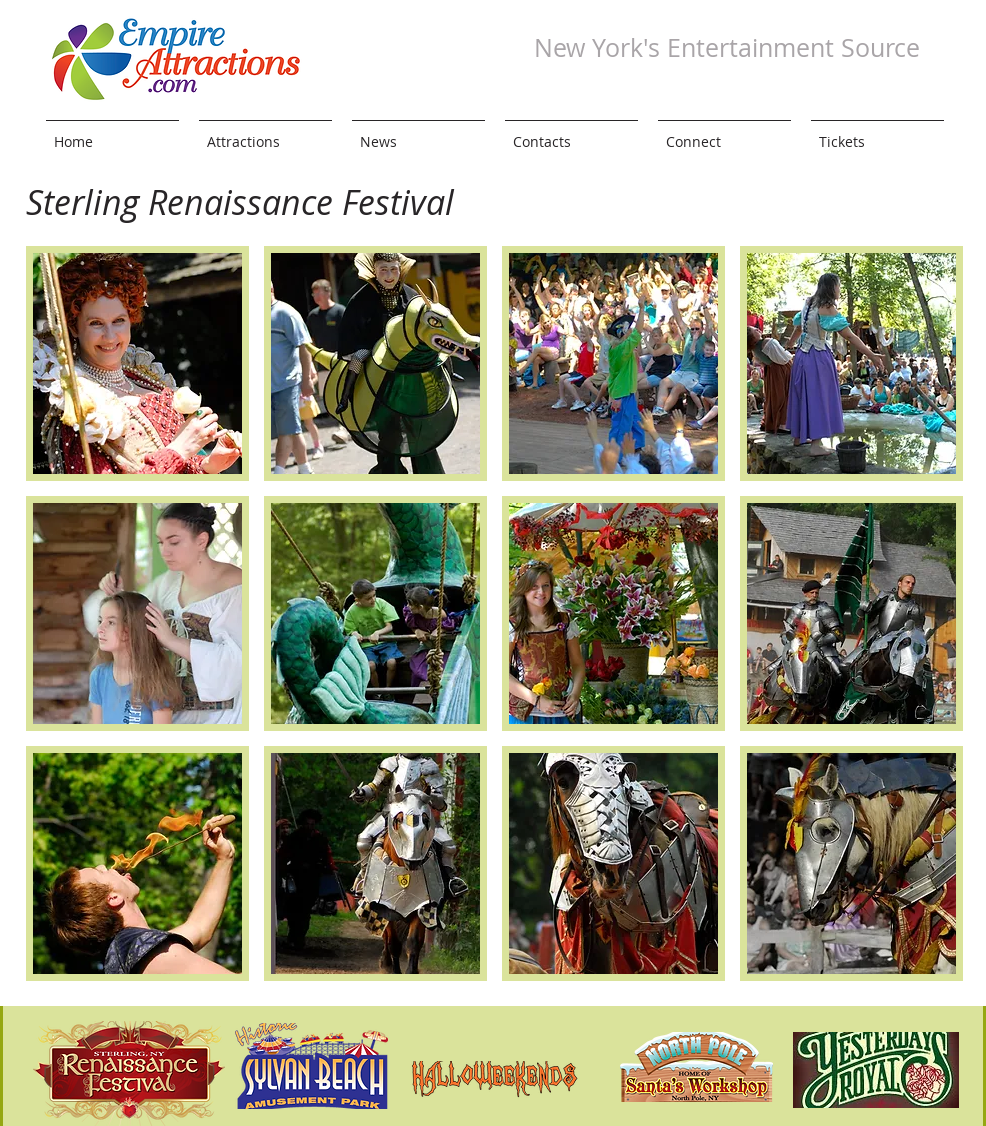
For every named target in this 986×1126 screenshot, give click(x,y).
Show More (494, 996)
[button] (137, 363)
